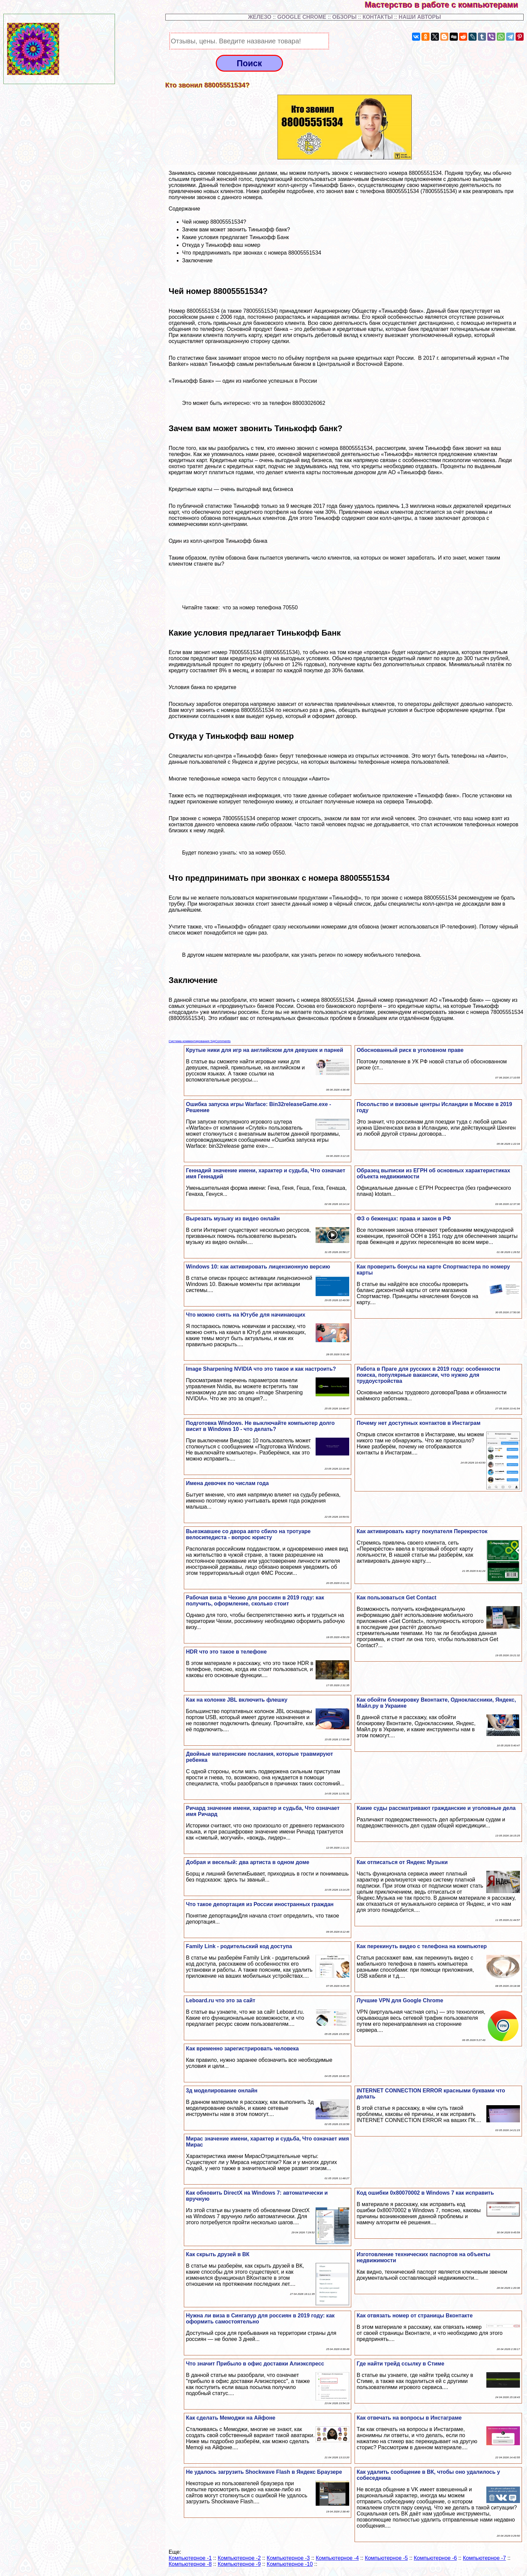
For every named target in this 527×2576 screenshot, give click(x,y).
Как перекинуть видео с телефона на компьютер (422, 1946)
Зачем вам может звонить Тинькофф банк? (236, 229)
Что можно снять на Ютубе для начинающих (245, 1315)
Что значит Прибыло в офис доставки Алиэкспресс (255, 2363)
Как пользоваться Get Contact (396, 1597)
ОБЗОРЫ (344, 17)
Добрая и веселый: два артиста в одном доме (247, 1862)
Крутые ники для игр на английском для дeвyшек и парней (264, 1050)
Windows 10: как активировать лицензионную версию (258, 1267)
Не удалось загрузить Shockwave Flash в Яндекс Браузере (264, 2472)
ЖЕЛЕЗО (260, 17)
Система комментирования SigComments (200, 1041)
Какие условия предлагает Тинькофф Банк (235, 237)
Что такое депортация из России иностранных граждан (259, 1904)
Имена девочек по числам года (227, 1483)
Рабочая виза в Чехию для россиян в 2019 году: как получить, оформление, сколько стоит (255, 1600)
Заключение (197, 260)
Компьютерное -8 (190, 2564)
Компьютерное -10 (290, 2564)
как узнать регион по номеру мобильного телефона (355, 955)
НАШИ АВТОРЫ (420, 17)
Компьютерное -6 (435, 2558)
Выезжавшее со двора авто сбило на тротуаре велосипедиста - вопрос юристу (248, 1534)
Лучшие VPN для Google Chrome (400, 2000)
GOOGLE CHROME (301, 17)
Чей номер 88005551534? (214, 222)
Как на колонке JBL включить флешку (236, 1700)
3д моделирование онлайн (221, 2090)
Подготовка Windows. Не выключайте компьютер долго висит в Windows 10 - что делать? (260, 1426)
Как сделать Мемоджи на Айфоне (230, 2418)
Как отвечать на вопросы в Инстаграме (409, 2418)
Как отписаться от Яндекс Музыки (402, 1862)
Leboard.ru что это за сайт (220, 2000)
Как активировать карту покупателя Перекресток (422, 1531)
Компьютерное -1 (190, 2558)
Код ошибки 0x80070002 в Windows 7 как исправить (425, 2193)
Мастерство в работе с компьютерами (446, 4)
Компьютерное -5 (386, 2558)
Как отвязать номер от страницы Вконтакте (415, 2315)
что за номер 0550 (262, 853)
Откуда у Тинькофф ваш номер (221, 245)
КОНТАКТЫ (378, 17)
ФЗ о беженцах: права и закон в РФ (404, 1218)
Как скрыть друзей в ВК (217, 2254)
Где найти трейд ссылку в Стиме (400, 2363)
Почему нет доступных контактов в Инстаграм (418, 1423)
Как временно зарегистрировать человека (242, 2048)
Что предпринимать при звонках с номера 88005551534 (251, 253)
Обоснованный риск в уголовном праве (410, 1050)
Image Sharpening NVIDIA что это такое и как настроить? (261, 1369)
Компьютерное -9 (239, 2564)
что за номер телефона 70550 (260, 607)
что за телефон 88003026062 (288, 403)
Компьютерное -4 (337, 2558)
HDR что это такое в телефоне (226, 1652)
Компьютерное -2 (239, 2558)
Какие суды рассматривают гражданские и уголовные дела (436, 1808)
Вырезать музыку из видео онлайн (233, 1218)
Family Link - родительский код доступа (239, 1946)
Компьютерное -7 (484, 2558)
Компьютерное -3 (288, 2558)
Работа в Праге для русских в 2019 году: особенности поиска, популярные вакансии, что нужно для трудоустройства (428, 1375)
